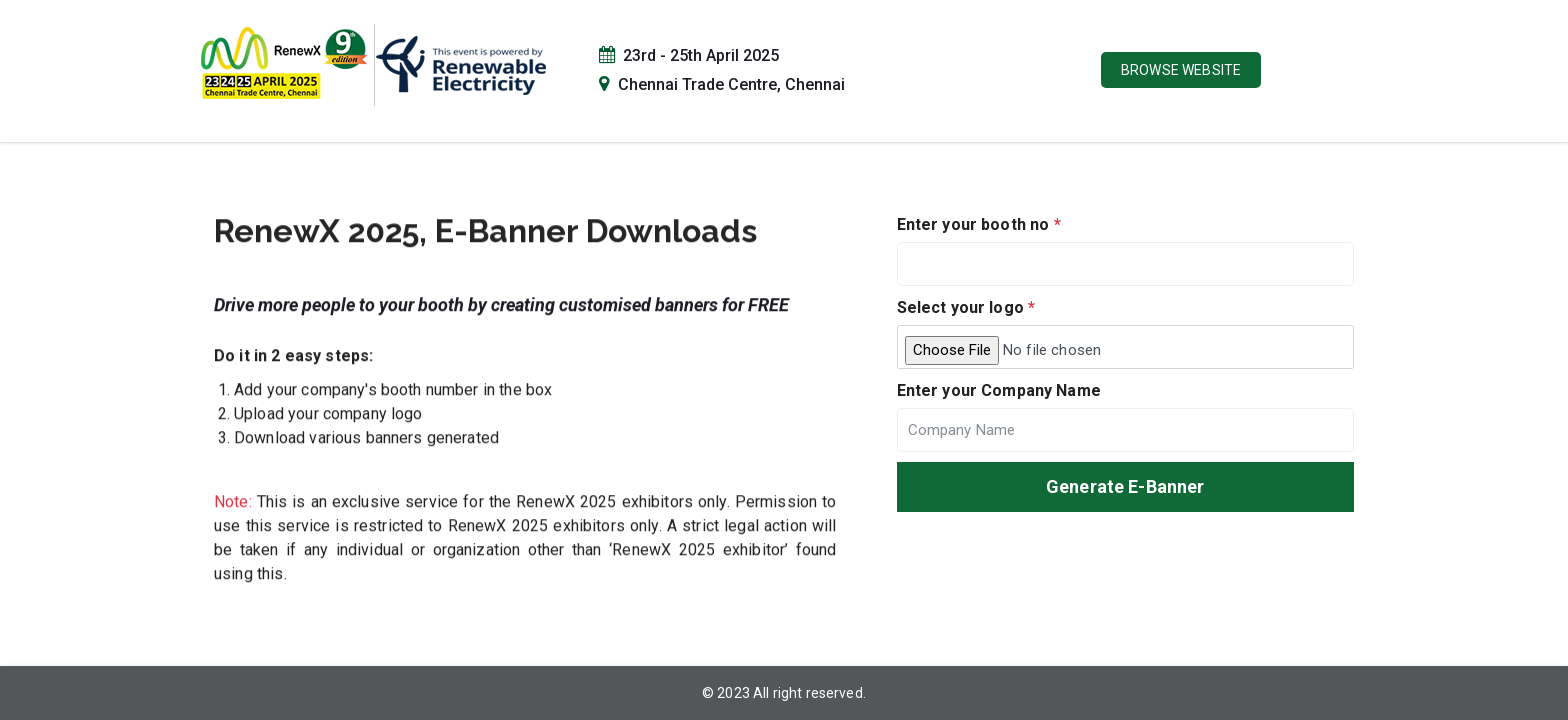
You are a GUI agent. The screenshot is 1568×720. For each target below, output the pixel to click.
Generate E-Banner (1125, 486)
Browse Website (1181, 70)
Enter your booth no (979, 224)
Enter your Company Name (999, 390)
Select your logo (966, 307)
